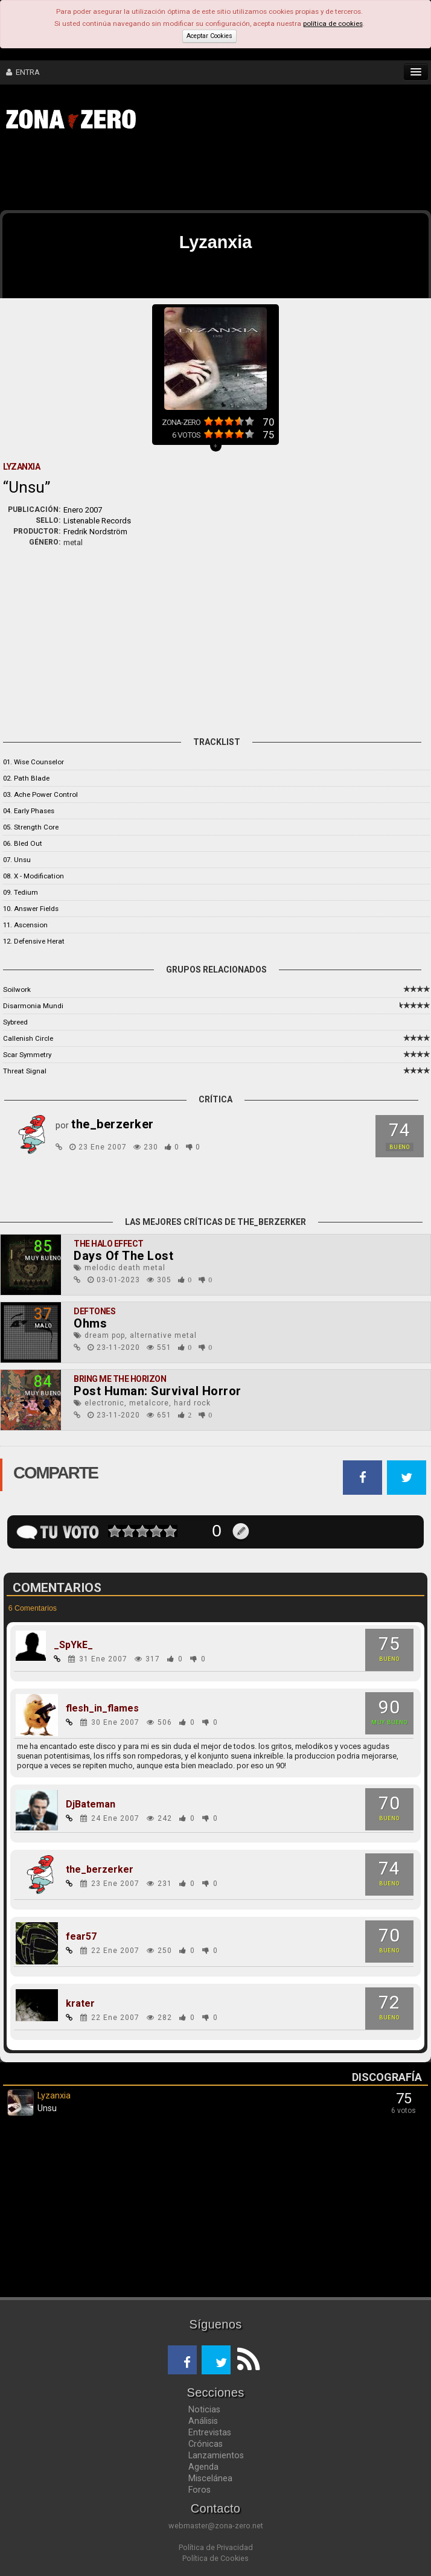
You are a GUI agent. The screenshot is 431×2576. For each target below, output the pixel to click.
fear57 (81, 1937)
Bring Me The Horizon (120, 1379)
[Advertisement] (187, 174)
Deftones (94, 1311)
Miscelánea (210, 2478)
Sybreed (15, 1022)
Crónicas (205, 2444)
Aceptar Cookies (209, 36)
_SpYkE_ (73, 1645)
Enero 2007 (82, 509)
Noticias (204, 2409)
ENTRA (23, 72)
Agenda (203, 2467)
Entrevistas (209, 2432)
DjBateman (90, 1804)
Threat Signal (24, 1071)
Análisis (203, 2421)
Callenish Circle (28, 1038)
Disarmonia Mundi (33, 1006)
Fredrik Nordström (95, 531)
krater (80, 2004)
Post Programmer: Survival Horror (157, 1391)
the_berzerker (99, 1869)
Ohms (90, 1323)
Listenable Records (97, 520)
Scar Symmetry (27, 1054)
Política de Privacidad (216, 2547)
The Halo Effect (109, 1243)
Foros (199, 2490)
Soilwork (17, 989)
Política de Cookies (215, 2558)
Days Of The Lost (123, 1255)
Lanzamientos (216, 2455)
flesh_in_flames (102, 1708)
